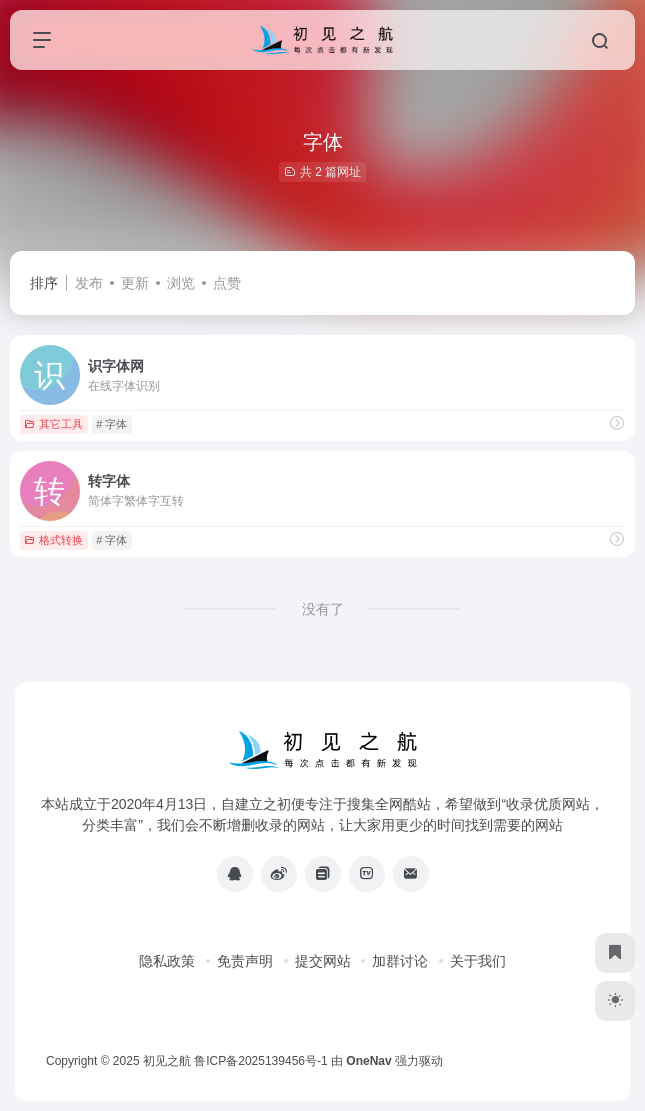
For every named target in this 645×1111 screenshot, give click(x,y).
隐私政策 (167, 961)
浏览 (181, 283)
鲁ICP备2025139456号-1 (260, 1061)
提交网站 (323, 961)
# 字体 (111, 424)
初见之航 (167, 1061)
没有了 (323, 609)
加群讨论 (400, 961)
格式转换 (53, 540)
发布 (89, 283)
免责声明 (245, 961)
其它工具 (53, 424)
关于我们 (478, 961)
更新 (135, 283)
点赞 (227, 283)
